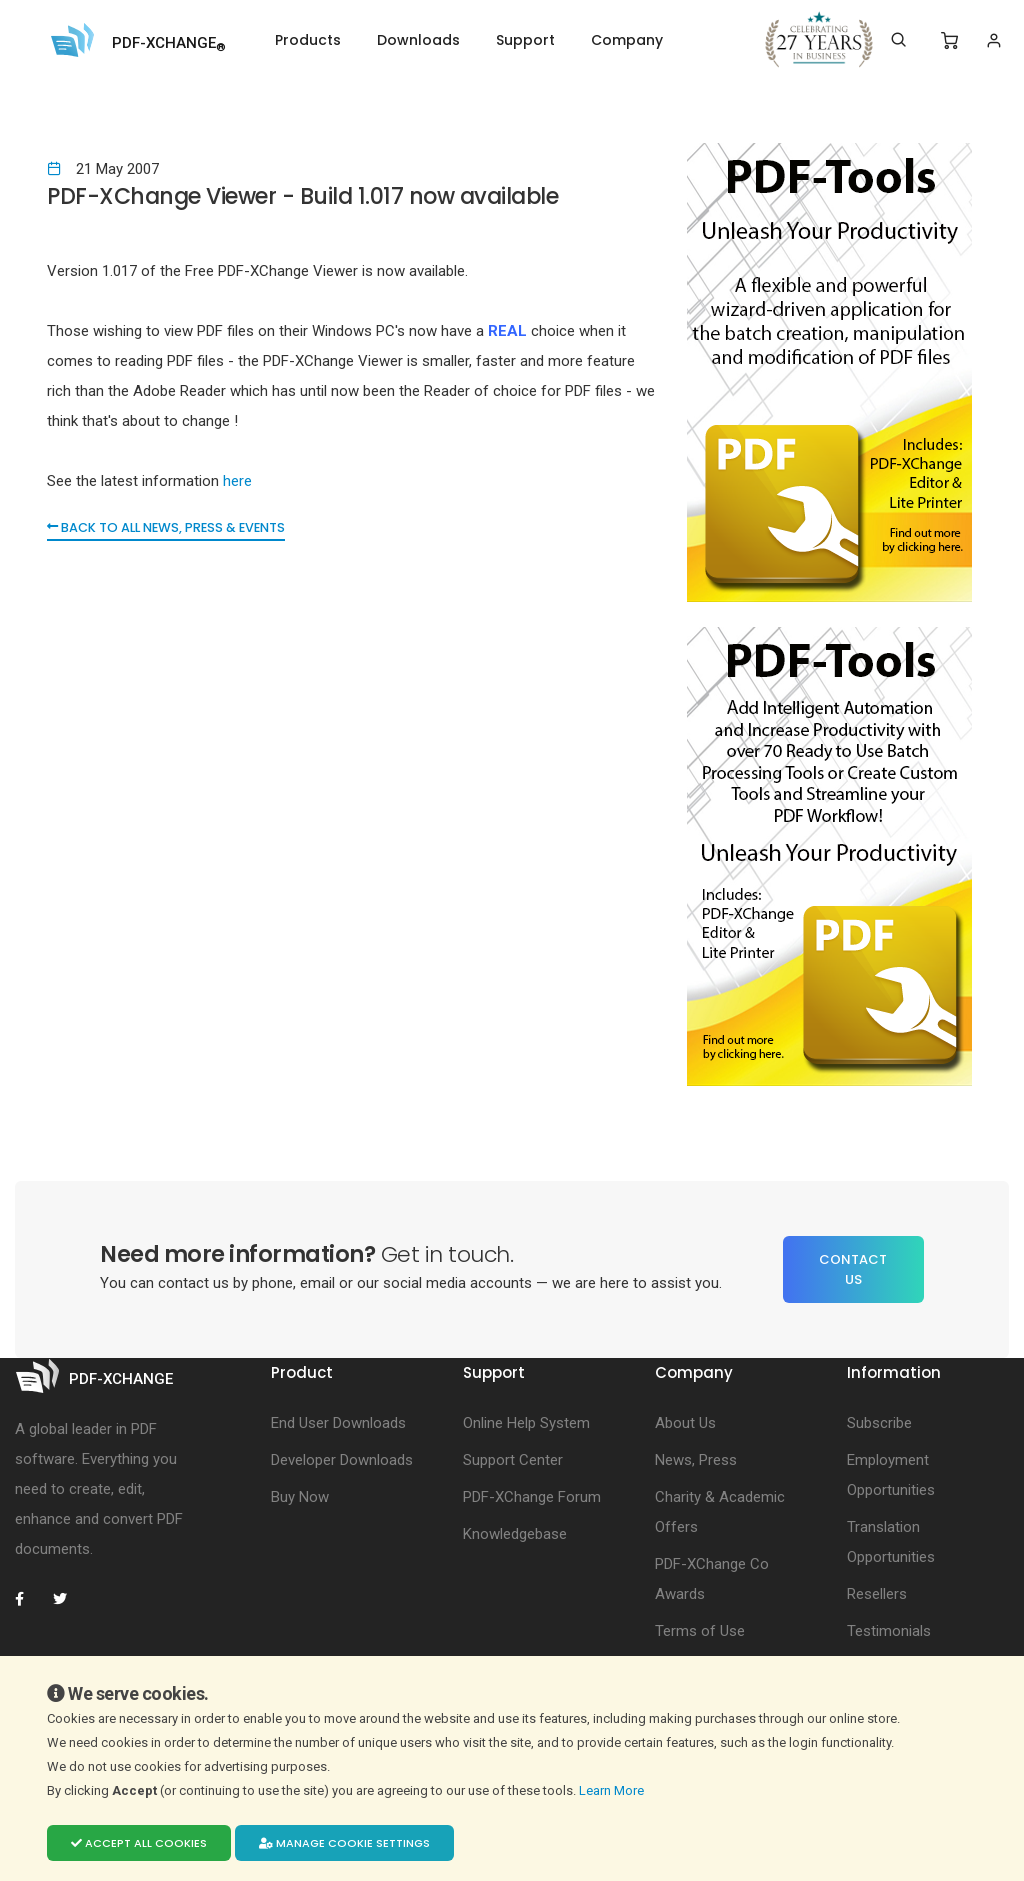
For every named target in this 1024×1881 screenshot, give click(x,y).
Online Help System (526, 1423)
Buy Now (300, 1497)
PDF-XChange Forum (532, 1497)
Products (308, 40)
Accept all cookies (139, 1843)
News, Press (696, 1460)
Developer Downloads (342, 1460)
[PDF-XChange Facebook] (30, 1599)
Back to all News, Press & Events (171, 527)
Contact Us (853, 1269)
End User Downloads (338, 1423)
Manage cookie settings (344, 1843)
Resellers (877, 1594)
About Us (685, 1423)
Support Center (513, 1460)
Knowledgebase (515, 1534)
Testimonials (889, 1631)
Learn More (613, 1790)
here (237, 481)
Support (525, 40)
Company (627, 40)
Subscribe (879, 1423)
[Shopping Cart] (949, 41)
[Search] (898, 40)
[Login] (993, 40)
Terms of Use (700, 1631)
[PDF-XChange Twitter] (68, 1599)
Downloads (418, 40)
